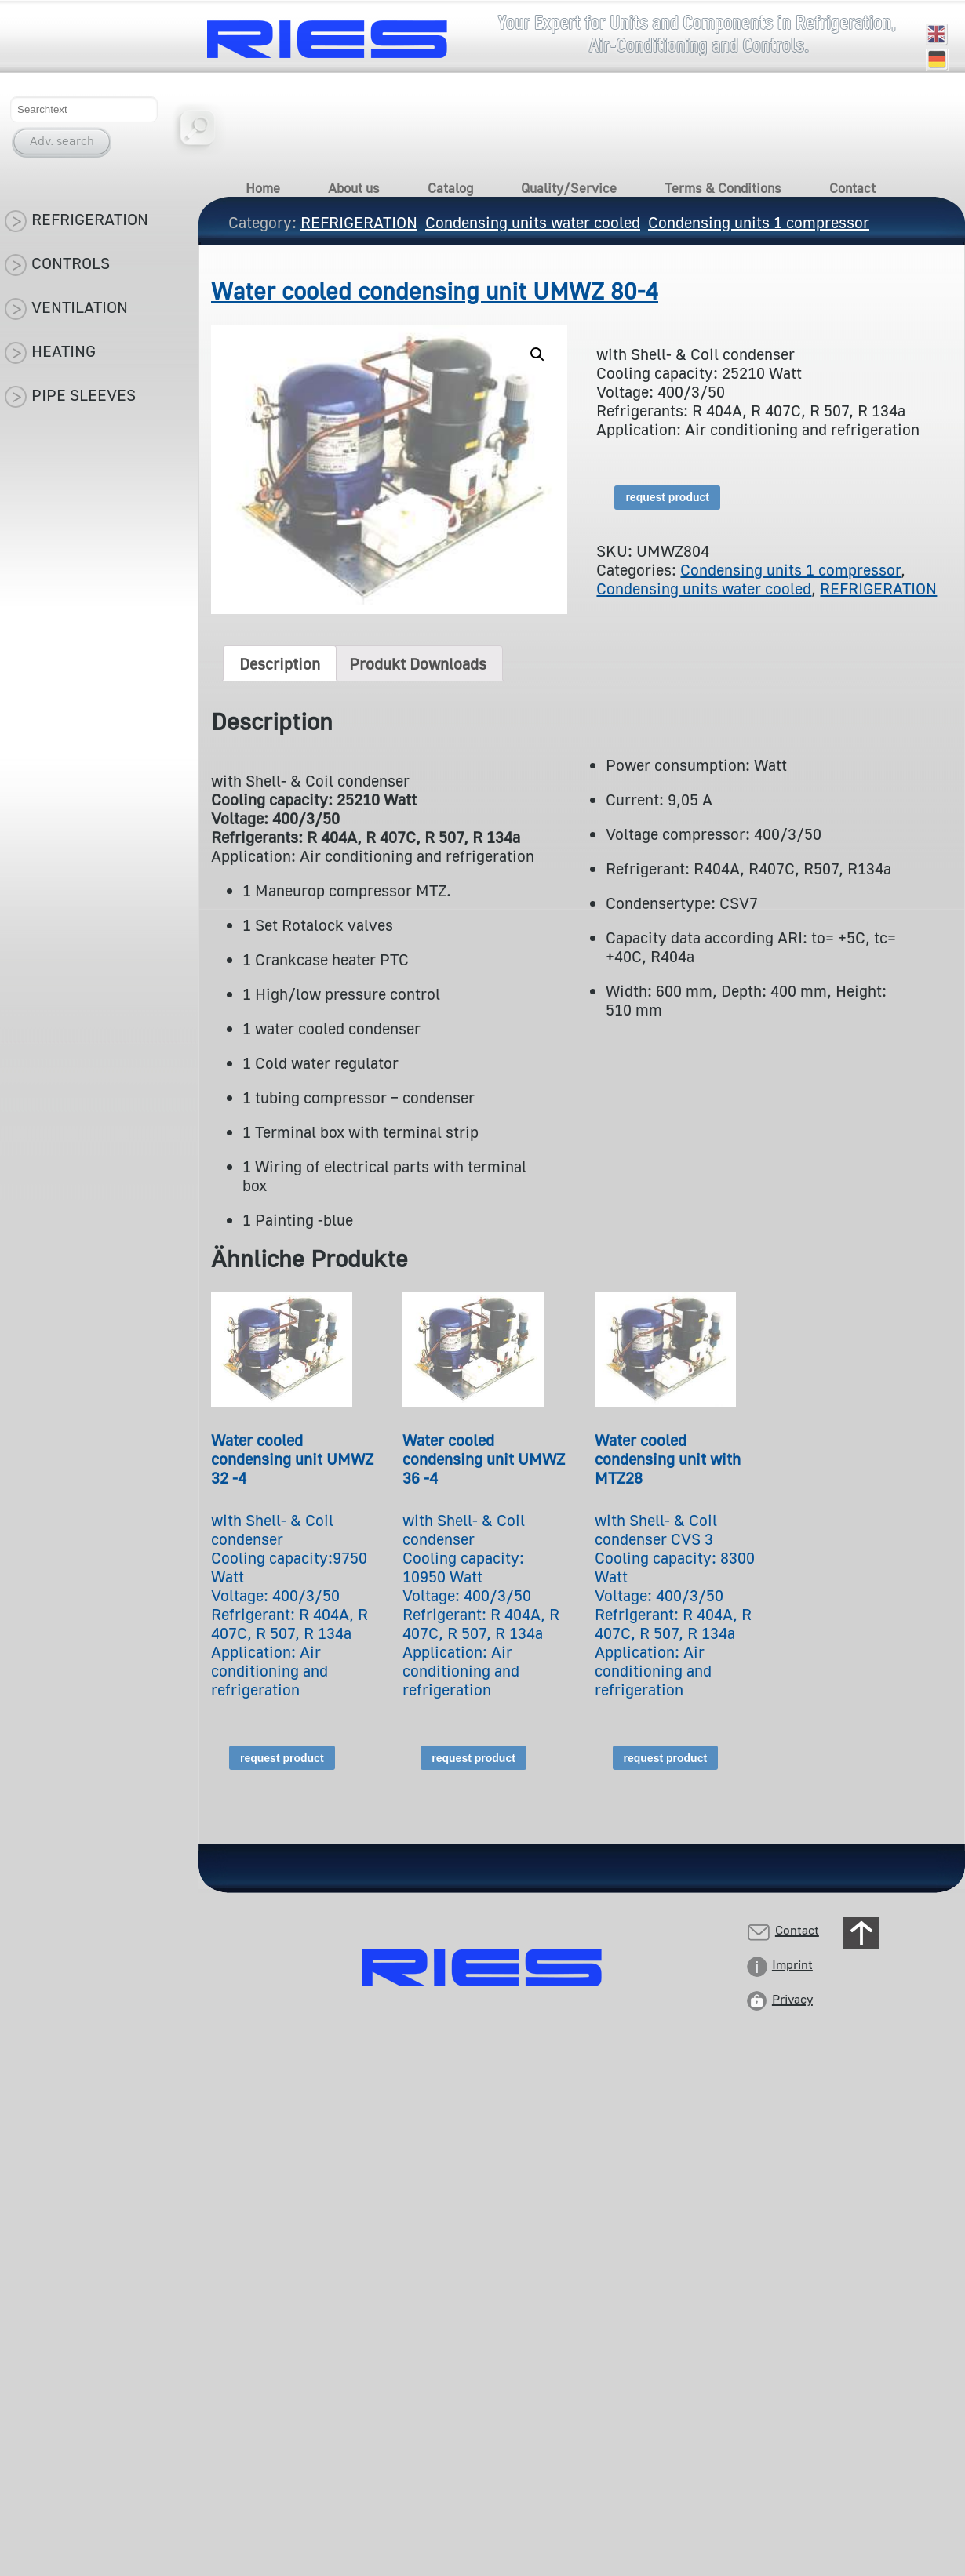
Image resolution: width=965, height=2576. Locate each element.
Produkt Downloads (417, 663)
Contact (852, 188)
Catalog (450, 188)
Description (279, 663)
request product (667, 497)
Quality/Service (569, 188)
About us (354, 188)
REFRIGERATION (878, 588)
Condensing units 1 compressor (790, 569)
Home (263, 188)
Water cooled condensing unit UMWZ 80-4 (434, 291)
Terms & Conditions (723, 188)
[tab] (280, 663)
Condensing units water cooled (703, 588)
